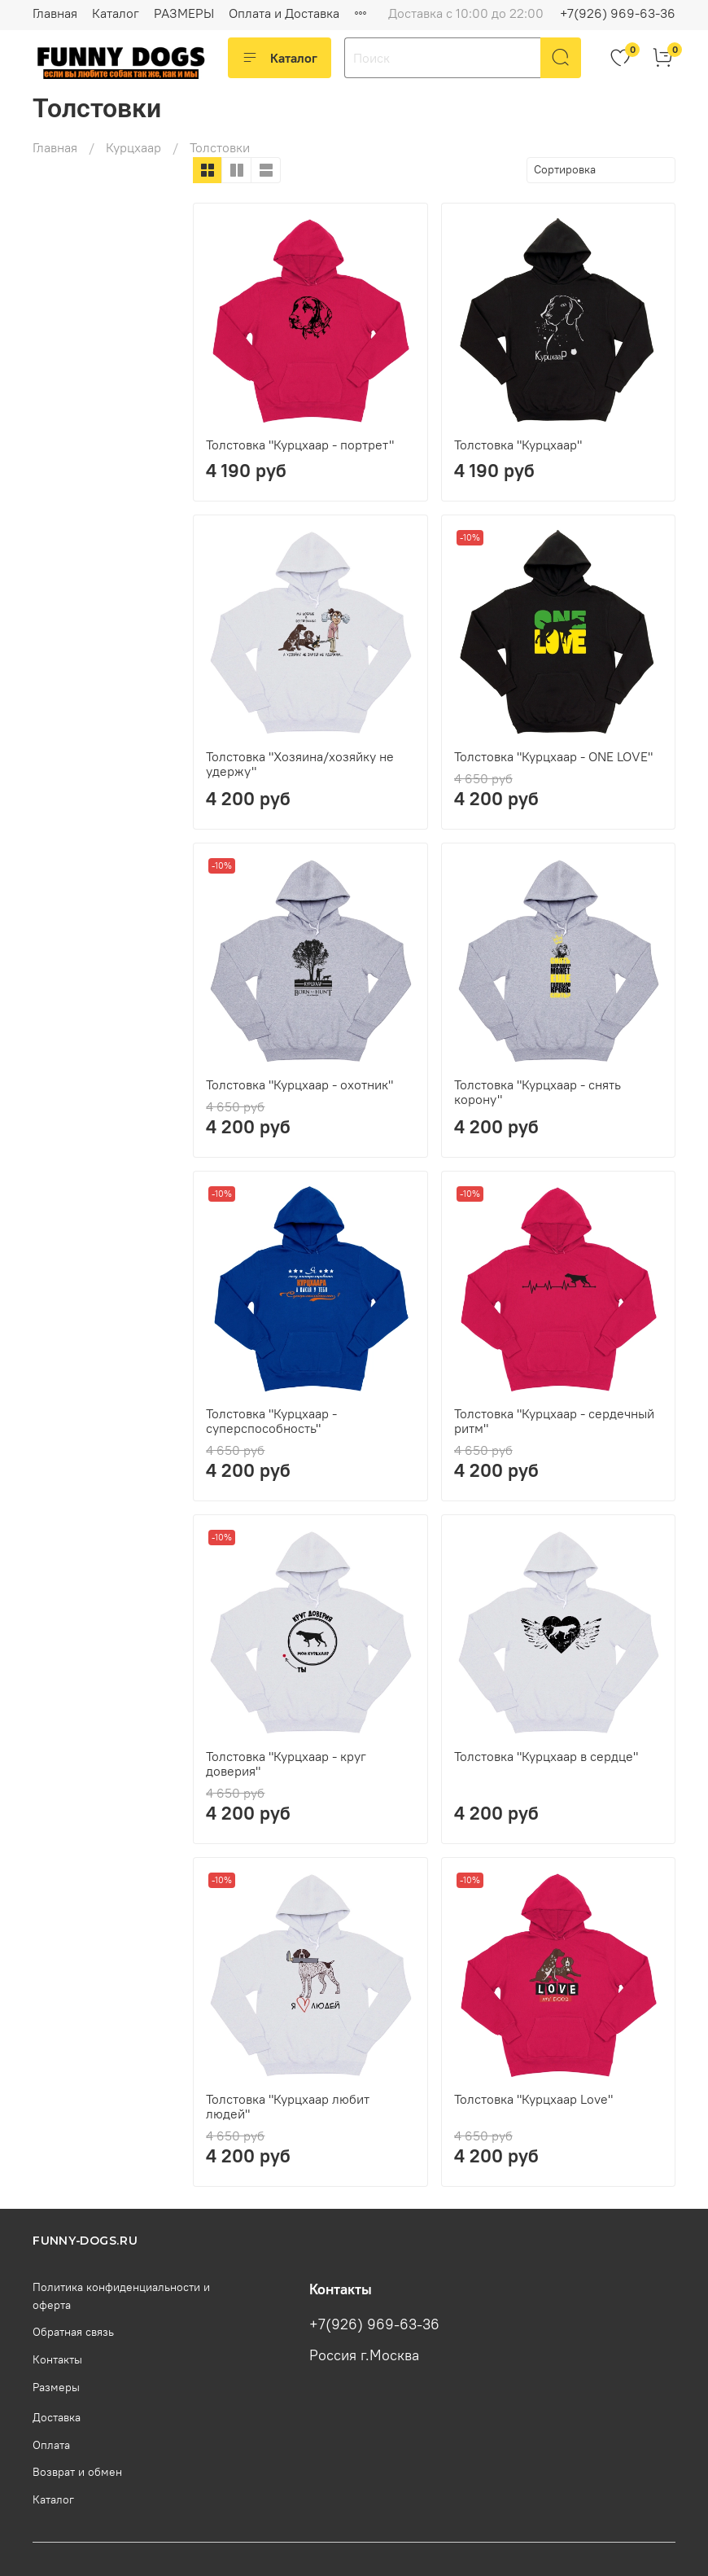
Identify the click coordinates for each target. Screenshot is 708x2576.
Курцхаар (133, 147)
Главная (55, 13)
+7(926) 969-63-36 (617, 13)
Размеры (56, 2387)
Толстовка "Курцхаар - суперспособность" (271, 1420)
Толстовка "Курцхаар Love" (533, 2099)
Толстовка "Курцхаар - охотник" (299, 1084)
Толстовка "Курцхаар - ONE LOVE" (553, 756)
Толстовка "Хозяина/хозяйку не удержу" (300, 763)
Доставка (57, 2417)
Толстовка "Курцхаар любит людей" (287, 2106)
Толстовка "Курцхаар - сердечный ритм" (554, 1420)
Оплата (51, 2445)
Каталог (115, 13)
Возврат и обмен (77, 2471)
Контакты (57, 2359)
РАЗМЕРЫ (184, 13)
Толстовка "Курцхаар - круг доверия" (286, 1763)
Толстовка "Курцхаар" (518, 444)
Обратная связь (73, 2331)
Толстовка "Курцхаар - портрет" (300, 444)
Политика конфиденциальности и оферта (121, 2296)
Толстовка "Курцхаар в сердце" (546, 1756)
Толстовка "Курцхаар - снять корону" (537, 1091)
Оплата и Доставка (284, 13)
